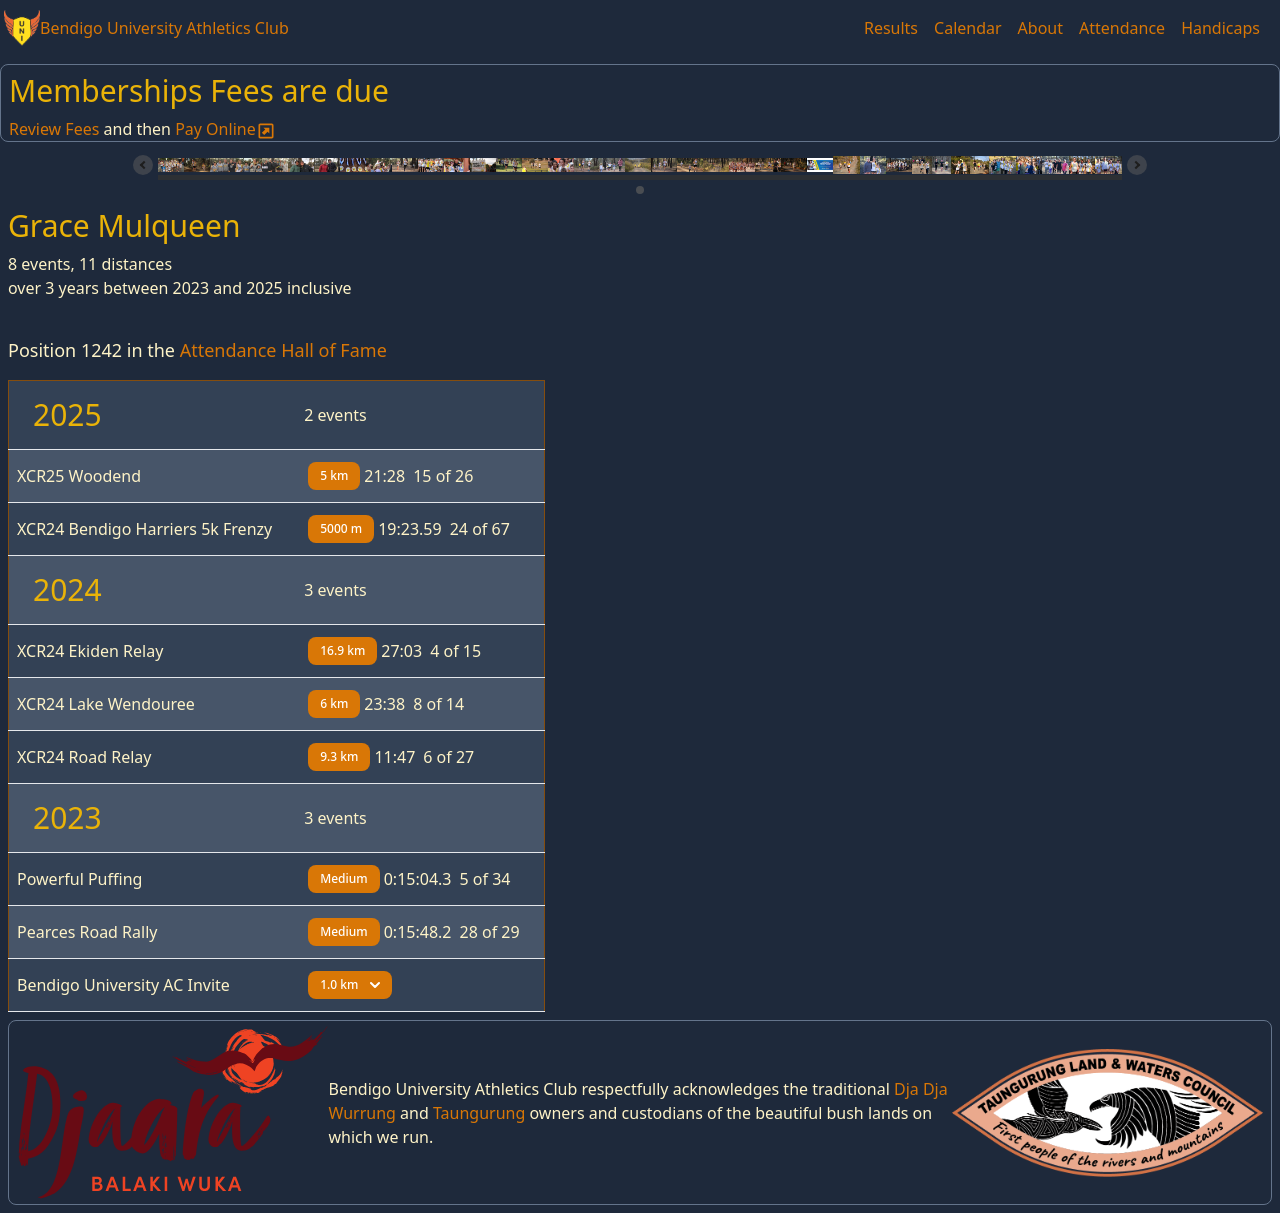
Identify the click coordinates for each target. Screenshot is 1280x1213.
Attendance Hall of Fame (283, 350)
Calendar (968, 28)
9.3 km (339, 756)
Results (891, 28)
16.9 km (342, 650)
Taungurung (479, 1113)
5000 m (341, 528)
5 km (334, 475)
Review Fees (54, 129)
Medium (343, 878)
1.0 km (350, 984)
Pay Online (225, 129)
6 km (334, 703)
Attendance (1122, 28)
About (1040, 28)
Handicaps (1220, 28)
